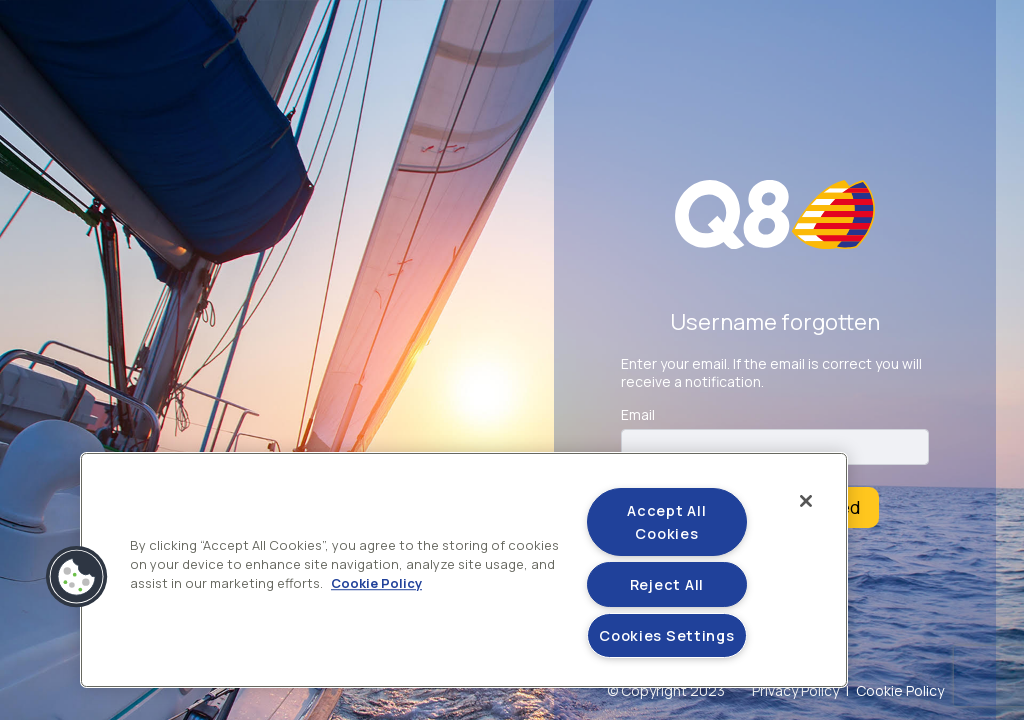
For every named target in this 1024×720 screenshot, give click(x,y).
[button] (77, 577)
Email (638, 415)
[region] (464, 570)
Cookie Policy (900, 690)
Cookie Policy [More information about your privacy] (376, 584)
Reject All (667, 584)
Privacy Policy (795, 690)
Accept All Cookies (666, 522)
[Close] (806, 501)
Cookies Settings (667, 635)
